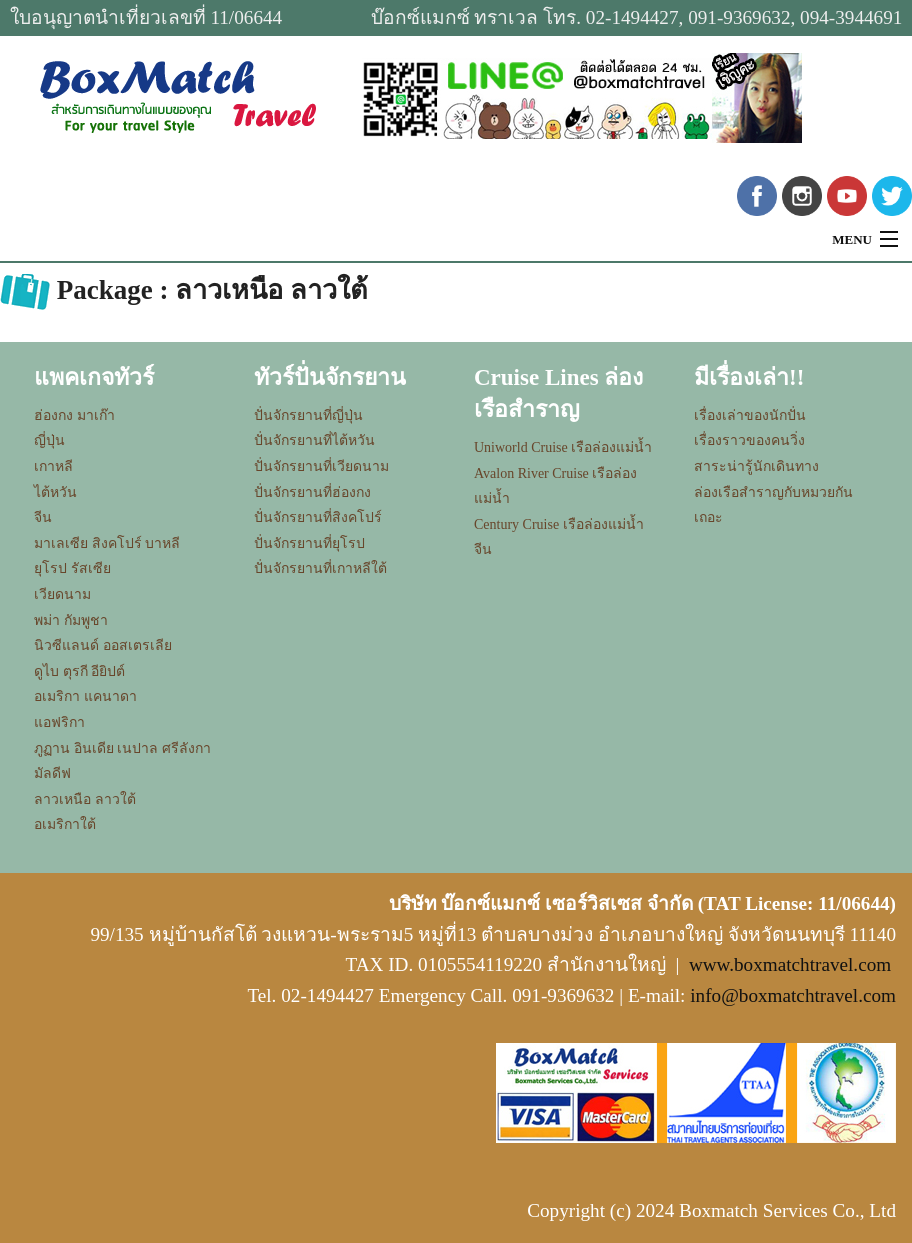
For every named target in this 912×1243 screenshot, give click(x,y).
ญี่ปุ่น (49, 440)
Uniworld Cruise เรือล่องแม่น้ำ (563, 447)
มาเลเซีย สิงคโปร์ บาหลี (107, 543)
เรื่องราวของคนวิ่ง (749, 440)
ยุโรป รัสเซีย (72, 568)
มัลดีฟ (52, 773)
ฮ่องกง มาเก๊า (74, 415)
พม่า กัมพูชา (71, 620)
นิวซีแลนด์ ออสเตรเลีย (103, 645)
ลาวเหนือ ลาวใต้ (85, 799)
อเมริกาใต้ (65, 824)
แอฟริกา (59, 722)
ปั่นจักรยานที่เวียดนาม (321, 466)
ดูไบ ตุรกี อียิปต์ (79, 671)
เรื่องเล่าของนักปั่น (750, 415)
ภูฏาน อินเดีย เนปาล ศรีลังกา (122, 748)
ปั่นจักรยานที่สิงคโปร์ (318, 517)
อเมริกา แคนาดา (85, 696)
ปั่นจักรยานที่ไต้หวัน (314, 440)
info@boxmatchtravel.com (793, 995)
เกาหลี (53, 466)
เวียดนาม (62, 594)
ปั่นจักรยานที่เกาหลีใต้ (320, 568)
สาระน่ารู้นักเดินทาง (756, 466)
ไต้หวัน (55, 492)
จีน (43, 517)
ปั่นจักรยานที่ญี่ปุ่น (308, 415)
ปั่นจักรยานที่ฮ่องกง (312, 492)
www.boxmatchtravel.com (790, 964)
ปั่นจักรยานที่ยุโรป (309, 543)
